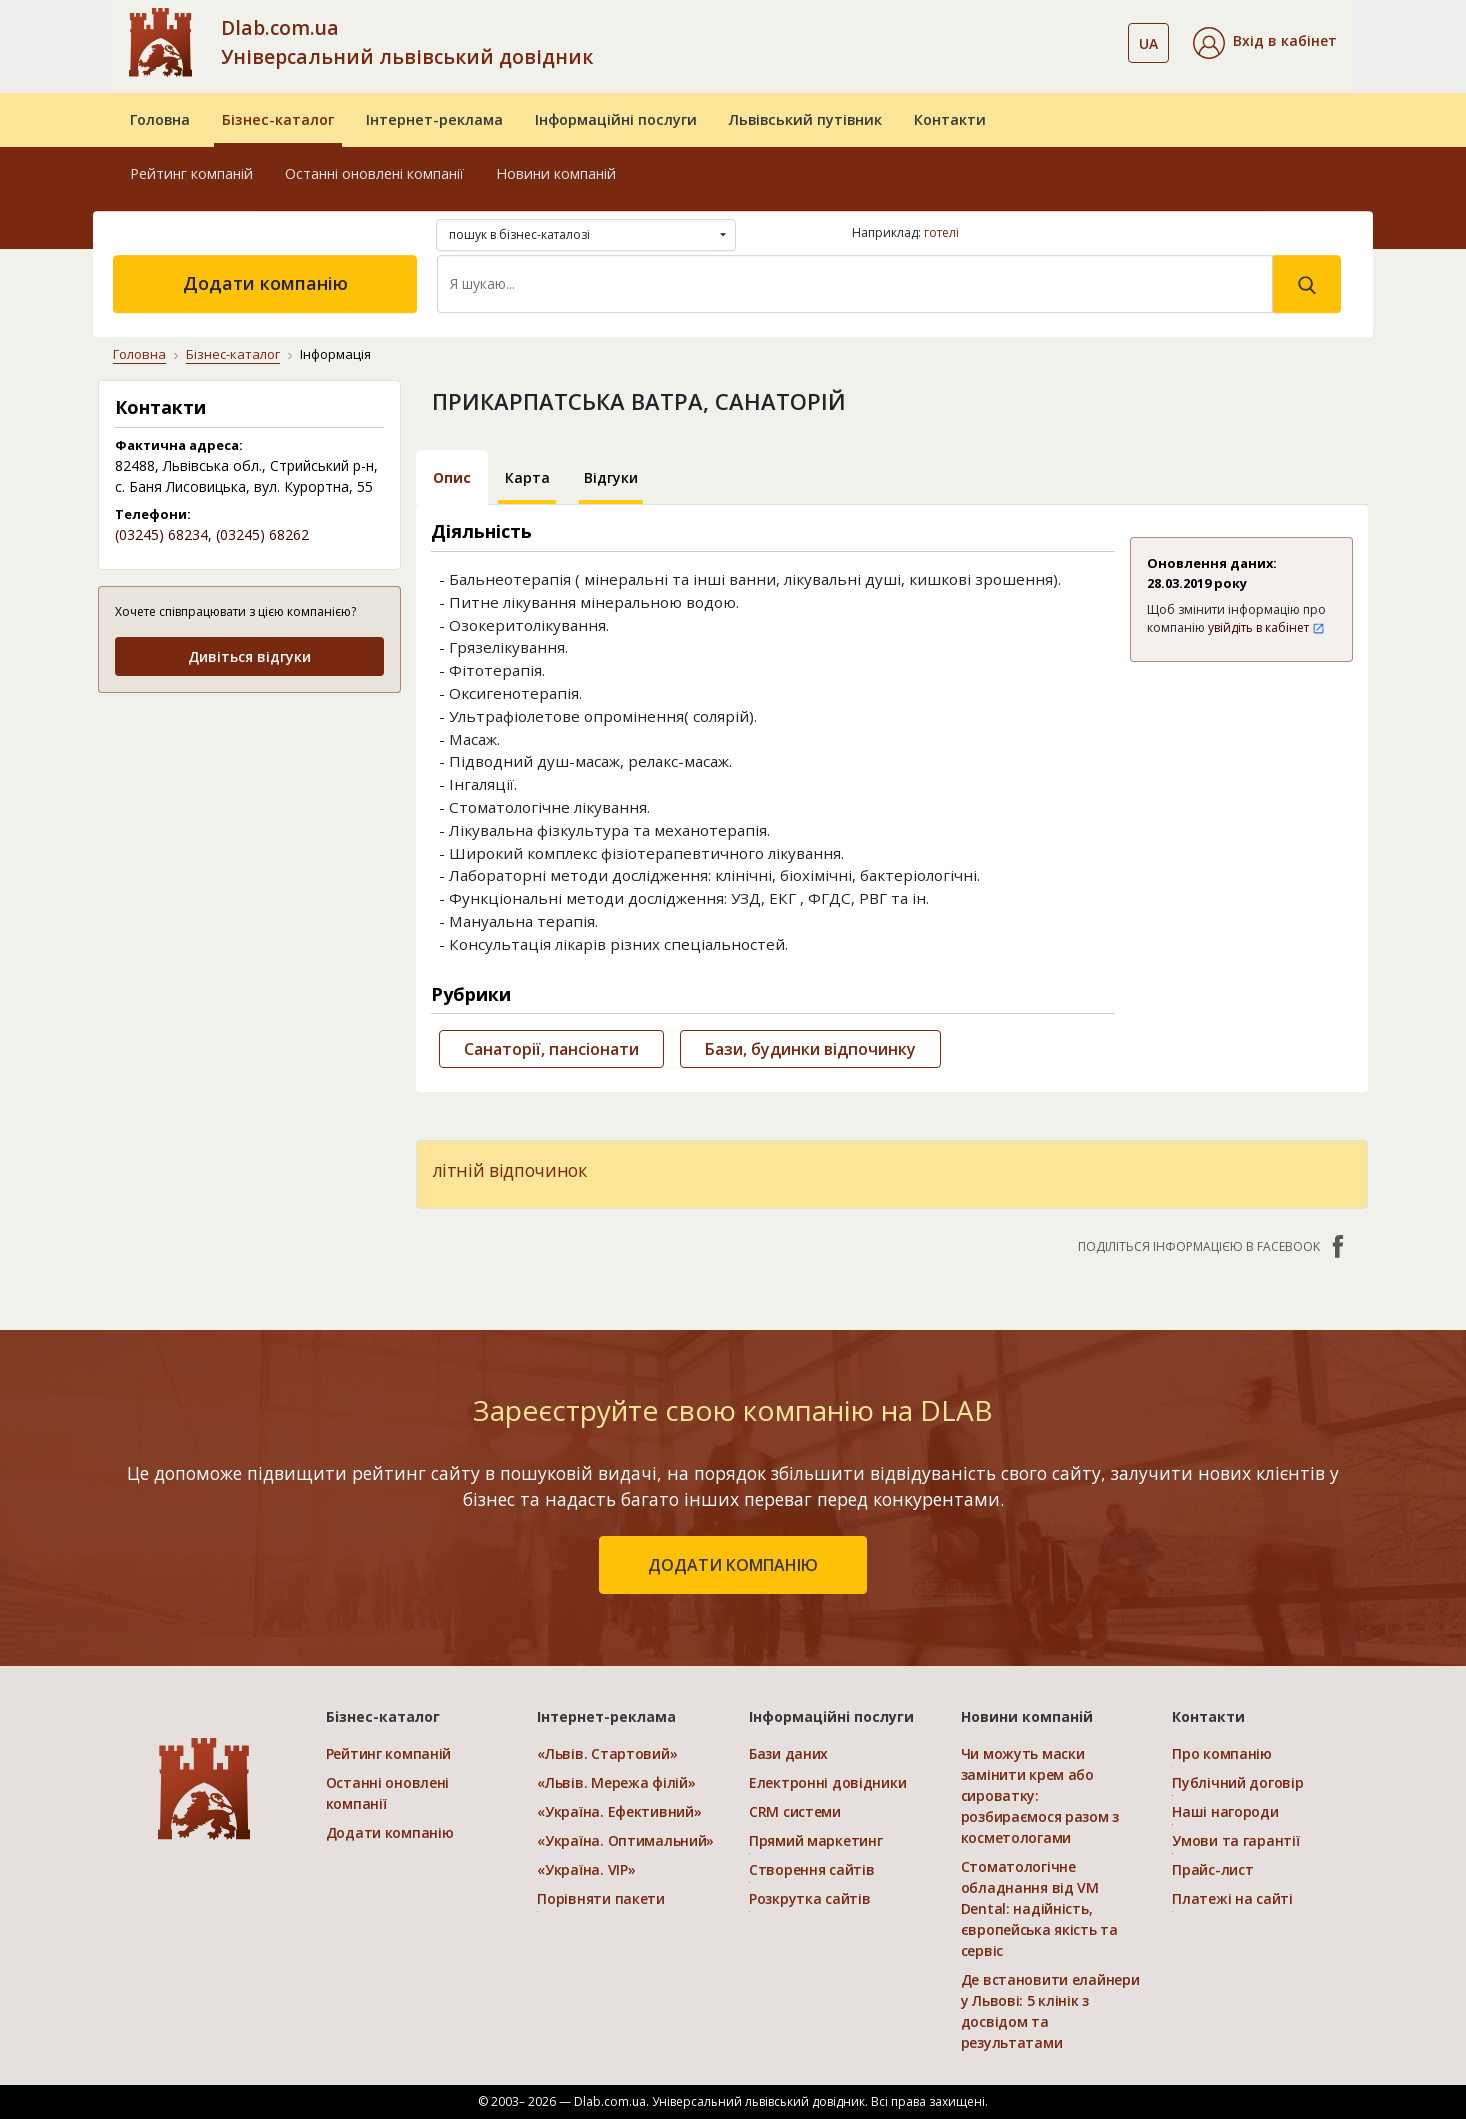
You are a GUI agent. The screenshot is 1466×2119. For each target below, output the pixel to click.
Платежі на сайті (1232, 1898)
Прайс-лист (1212, 1869)
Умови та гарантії (1235, 1840)
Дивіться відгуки (249, 656)
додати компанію (733, 1565)
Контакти (950, 119)
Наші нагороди (1225, 1811)
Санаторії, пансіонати (551, 1049)
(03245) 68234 (161, 534)
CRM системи (795, 1811)
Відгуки (611, 477)
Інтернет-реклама (434, 119)
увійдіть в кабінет (1266, 627)
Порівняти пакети (601, 1898)
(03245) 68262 (262, 534)
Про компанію (1222, 1753)
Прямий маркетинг (816, 1840)
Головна (160, 119)
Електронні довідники (827, 1782)
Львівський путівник (805, 119)
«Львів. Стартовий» (607, 1753)
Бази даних (788, 1753)
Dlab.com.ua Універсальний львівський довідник (407, 42)
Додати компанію (265, 283)
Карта (527, 477)
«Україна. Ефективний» (619, 1811)
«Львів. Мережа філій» (616, 1782)
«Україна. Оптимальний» (625, 1840)
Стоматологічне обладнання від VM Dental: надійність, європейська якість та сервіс (1039, 1908)
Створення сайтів (812, 1869)
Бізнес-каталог (278, 119)
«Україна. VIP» (586, 1869)
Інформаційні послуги (616, 119)
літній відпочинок (510, 1170)
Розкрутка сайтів (810, 1898)
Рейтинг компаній (191, 173)
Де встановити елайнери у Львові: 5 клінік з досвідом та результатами (1050, 2011)
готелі (941, 232)
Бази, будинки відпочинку (810, 1049)
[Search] (855, 284)
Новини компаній (556, 173)
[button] (1265, 43)
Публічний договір (1237, 1782)
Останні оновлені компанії (374, 173)
